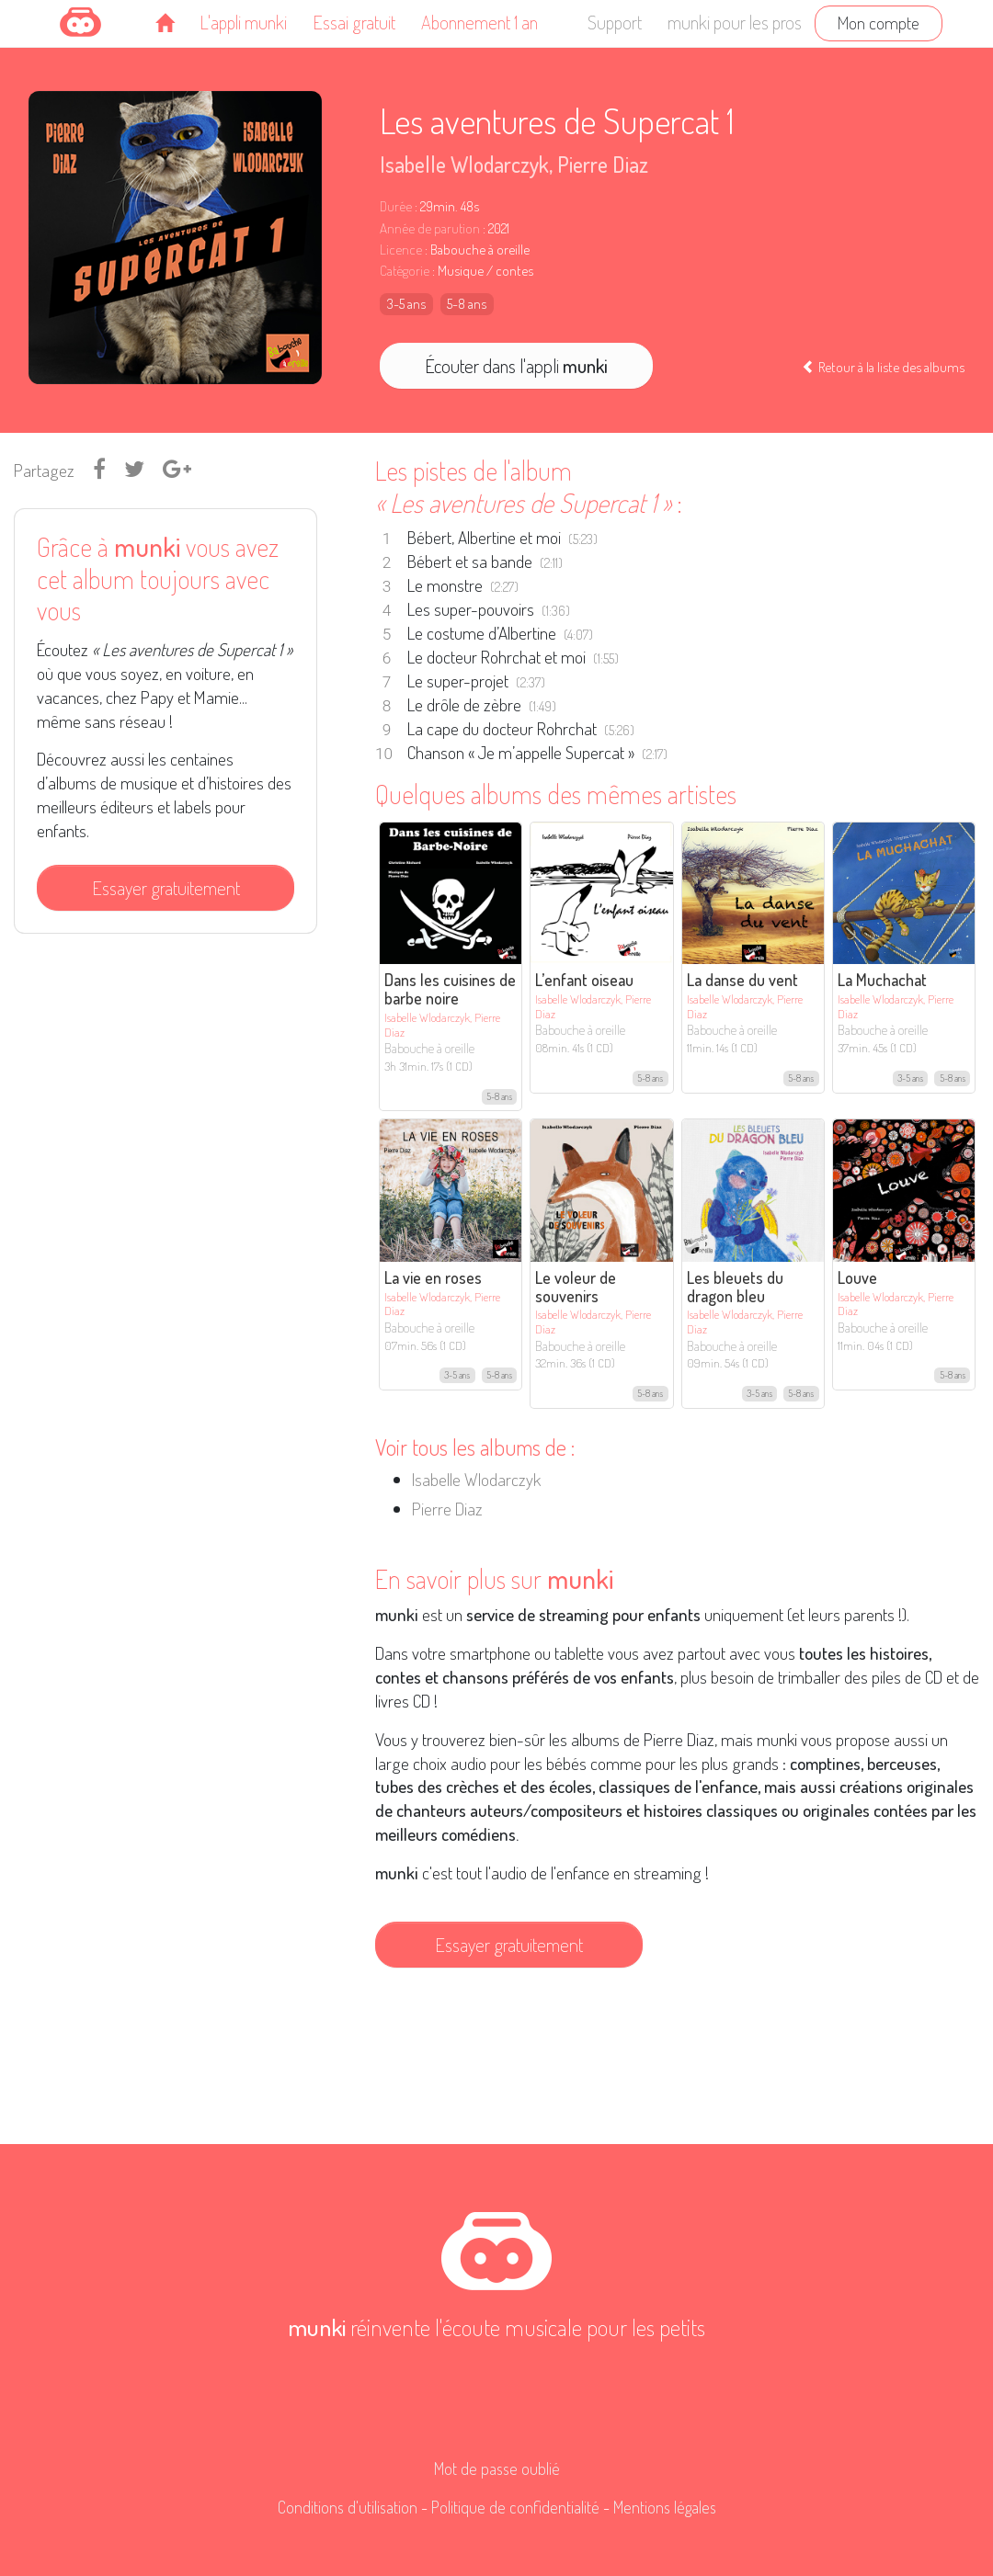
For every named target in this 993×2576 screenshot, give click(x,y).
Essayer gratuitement (166, 888)
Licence (401, 249)
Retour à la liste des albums (883, 366)
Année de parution (430, 228)
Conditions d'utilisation (347, 2507)
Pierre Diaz (602, 164)
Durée (396, 206)
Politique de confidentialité (515, 2507)
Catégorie (404, 271)
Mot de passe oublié (497, 2468)
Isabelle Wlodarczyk (464, 164)
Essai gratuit (354, 22)
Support (615, 22)
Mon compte (878, 22)
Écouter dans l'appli (516, 366)
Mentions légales (664, 2507)
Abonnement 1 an (479, 22)
